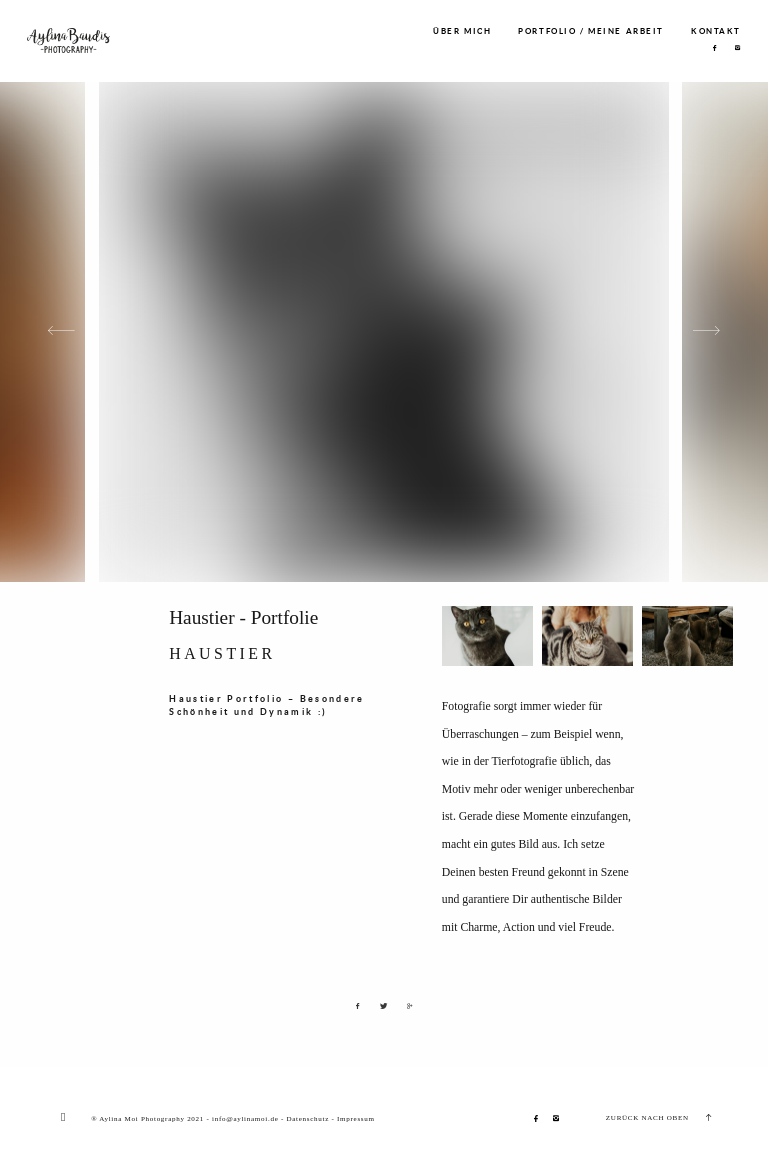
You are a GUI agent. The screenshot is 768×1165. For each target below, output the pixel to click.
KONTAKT (716, 32)
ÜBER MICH (462, 32)
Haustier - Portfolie (243, 617)
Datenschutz (307, 1119)
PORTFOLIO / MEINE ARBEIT (591, 32)
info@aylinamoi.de (245, 1119)
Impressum (356, 1119)
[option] (384, 332)
